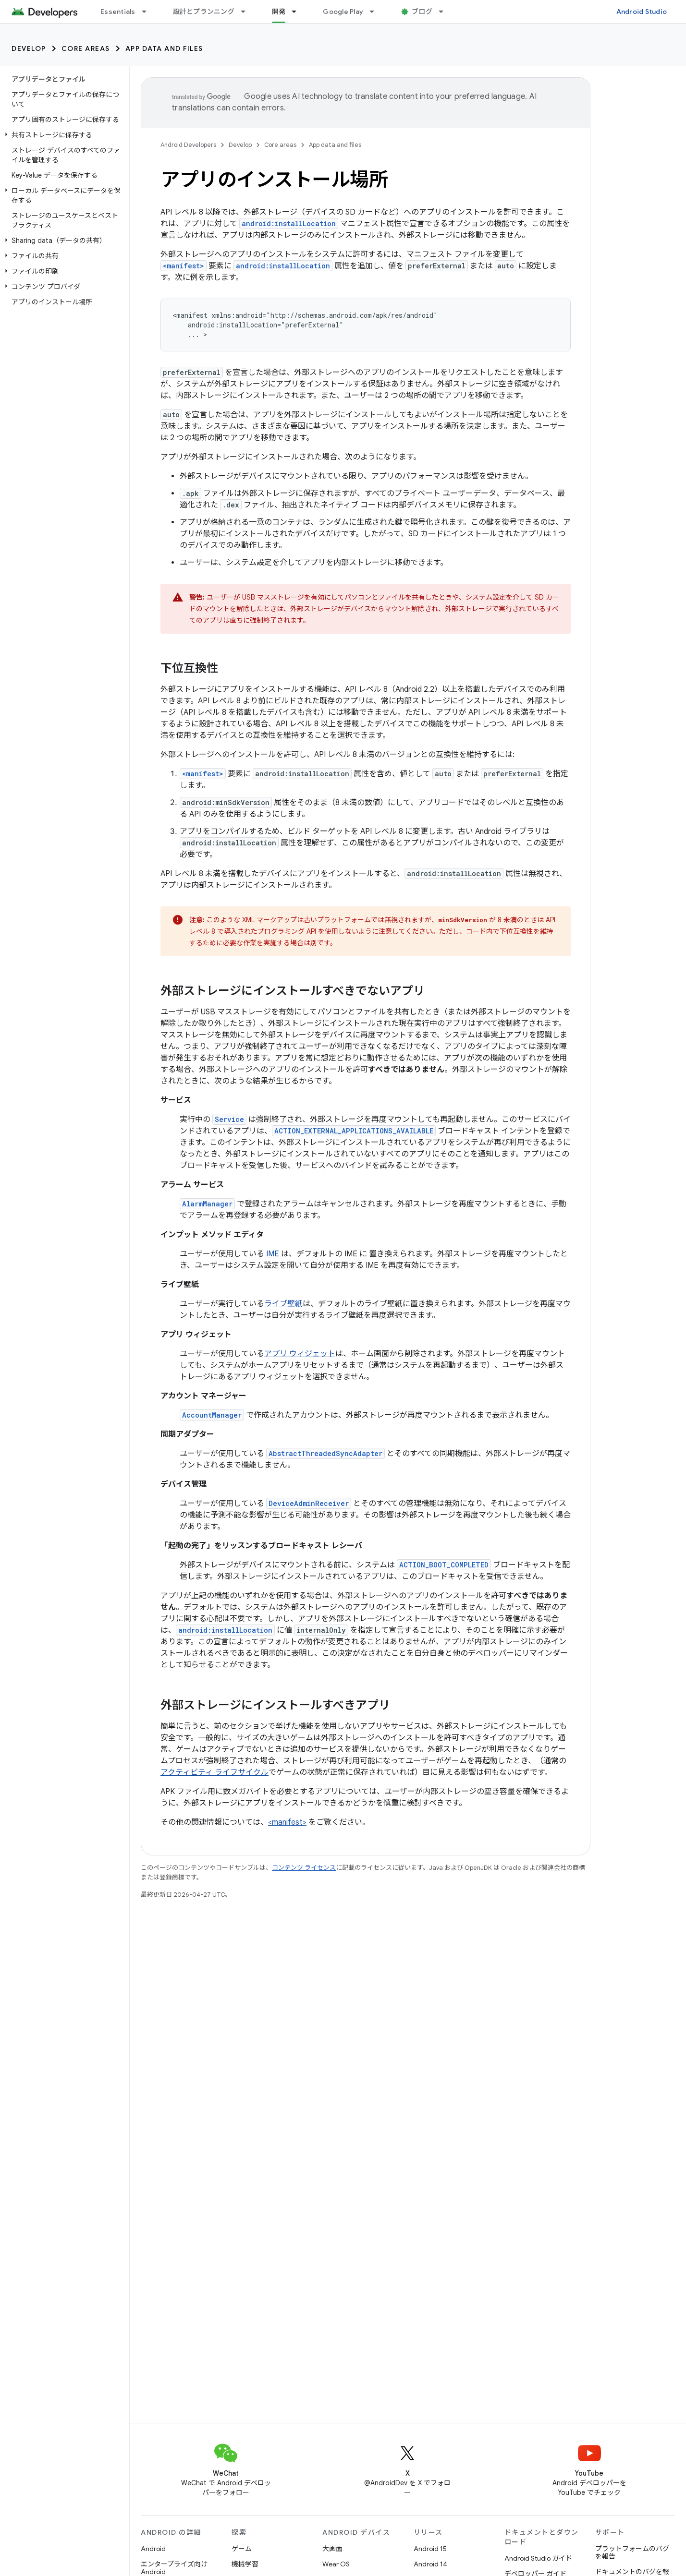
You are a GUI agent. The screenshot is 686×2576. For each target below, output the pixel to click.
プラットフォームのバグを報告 (632, 2552)
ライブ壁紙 (283, 1304)
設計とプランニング (203, 11)
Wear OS (336, 2564)
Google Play (343, 11)
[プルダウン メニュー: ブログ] (445, 11)
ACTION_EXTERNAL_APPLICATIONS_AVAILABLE (353, 1130)
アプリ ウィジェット (299, 1354)
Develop (29, 48)
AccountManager (212, 1415)
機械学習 (245, 2564)
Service (229, 1119)
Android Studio (641, 11)
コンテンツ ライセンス (304, 1868)
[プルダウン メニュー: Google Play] (376, 11)
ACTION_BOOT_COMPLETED (444, 1564)
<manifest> (183, 265)
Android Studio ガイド (538, 2558)
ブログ (422, 11)
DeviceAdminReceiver (309, 1503)
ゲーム (242, 2548)
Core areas (85, 48)
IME (272, 1254)
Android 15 (430, 2548)
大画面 (332, 2548)
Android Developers (188, 145)
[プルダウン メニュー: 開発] (298, 11)
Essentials (117, 11)
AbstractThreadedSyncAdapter (325, 1453)
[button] (62, 135)
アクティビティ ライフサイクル (214, 1772)
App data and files (164, 48)
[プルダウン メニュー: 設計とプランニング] (247, 11)
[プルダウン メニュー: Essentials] (148, 11)
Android (153, 2548)
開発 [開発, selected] (279, 11)
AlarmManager (207, 1203)
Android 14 (430, 2564)
